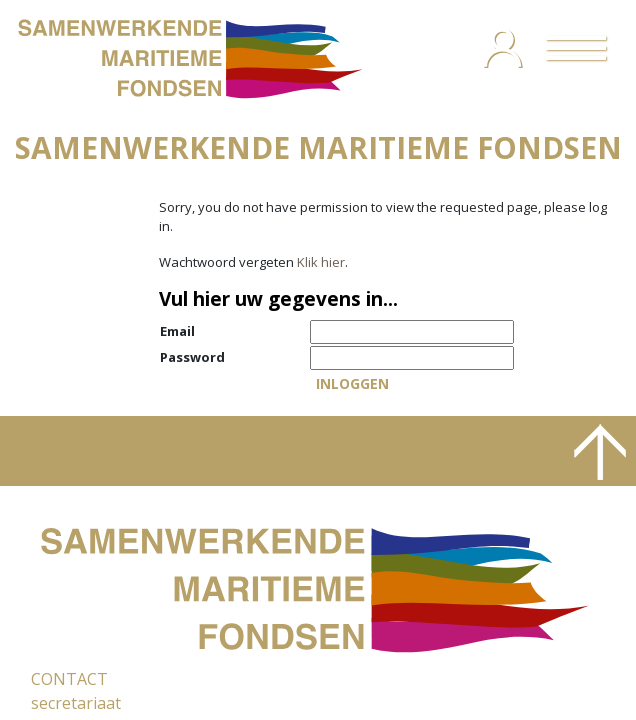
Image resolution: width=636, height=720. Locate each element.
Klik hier (321, 262)
